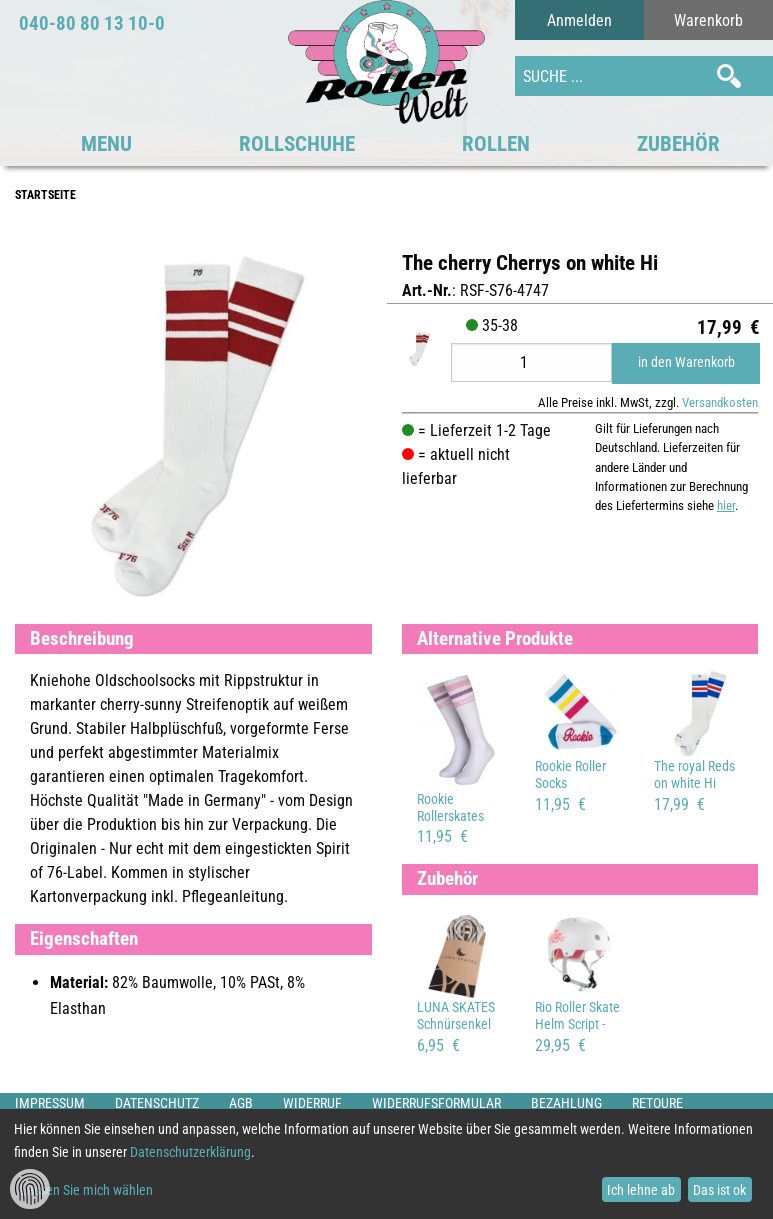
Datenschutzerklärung (190, 1152)
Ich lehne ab (641, 1190)
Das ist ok (719, 1190)
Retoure (657, 1103)
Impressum (50, 1103)
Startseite (45, 195)
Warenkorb (708, 20)
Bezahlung (566, 1103)
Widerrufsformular (436, 1103)
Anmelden (579, 20)
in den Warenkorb (686, 362)
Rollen (496, 144)
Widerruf (312, 1103)
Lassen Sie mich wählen (86, 1190)
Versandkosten (720, 402)
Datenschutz (157, 1103)
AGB (241, 1103)
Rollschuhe (297, 144)
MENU (106, 144)
